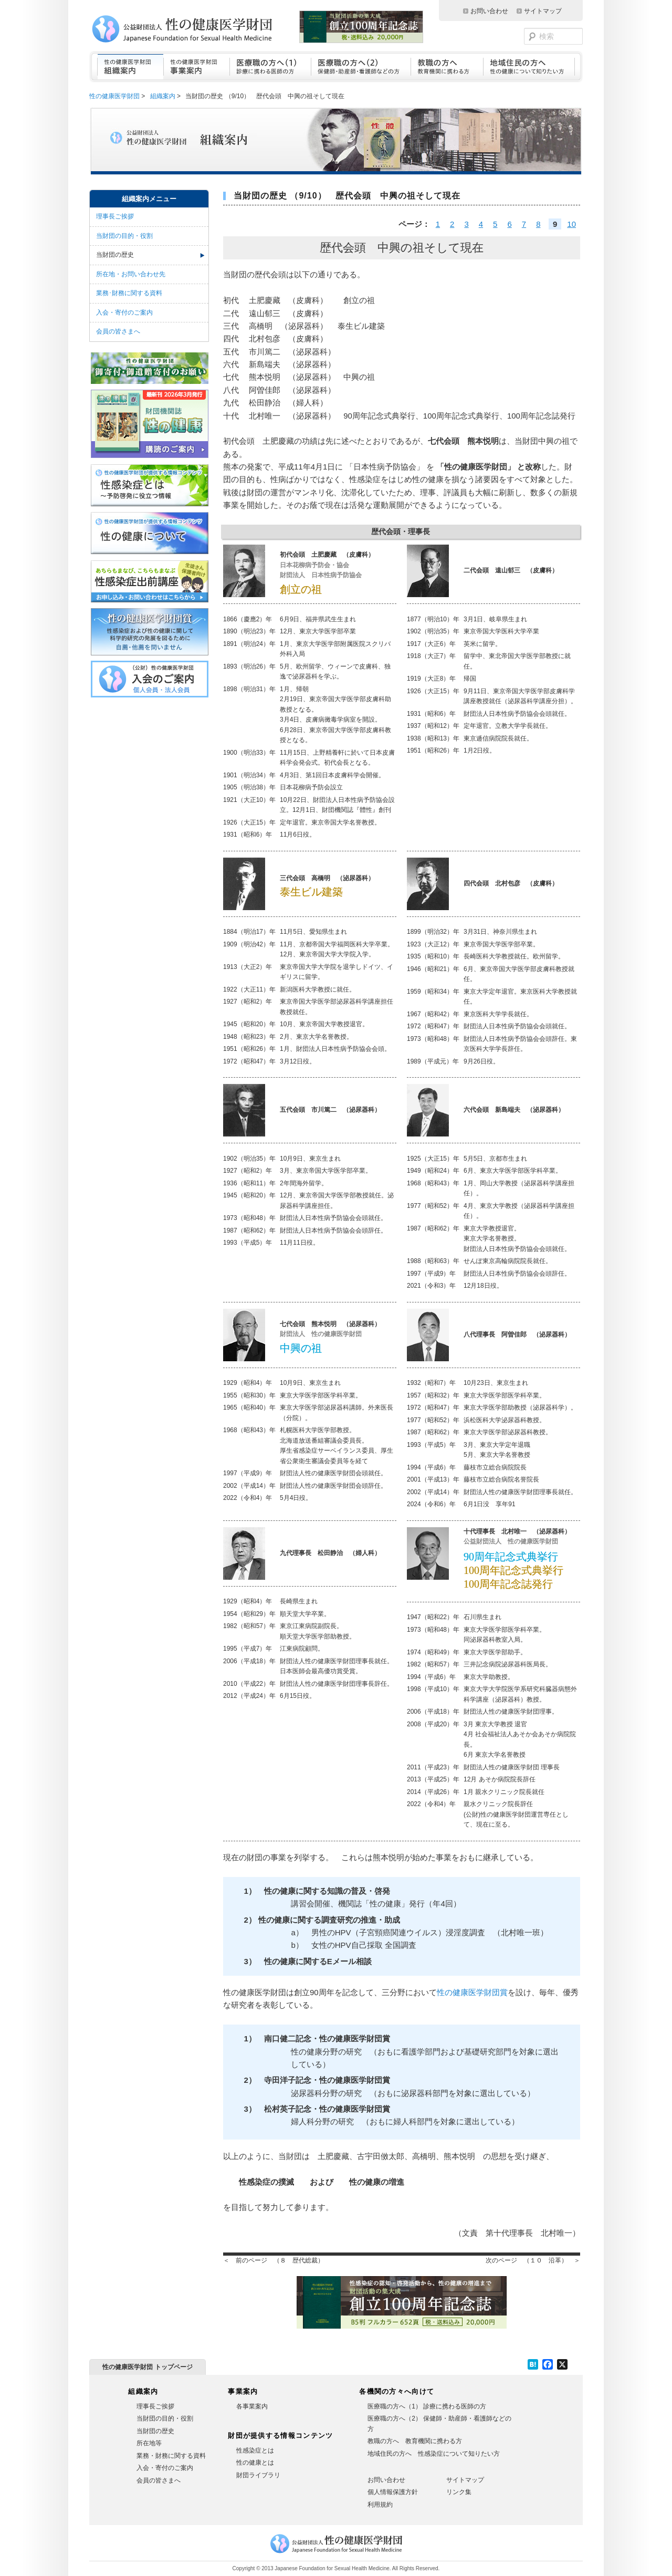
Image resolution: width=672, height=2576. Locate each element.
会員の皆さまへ (118, 331)
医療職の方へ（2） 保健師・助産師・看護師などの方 (439, 2424)
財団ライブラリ (258, 2475)
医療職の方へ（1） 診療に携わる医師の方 (427, 2406)
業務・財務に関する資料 (171, 2455)
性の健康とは (255, 2462)
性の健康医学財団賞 (472, 1992)
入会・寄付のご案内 (124, 312)
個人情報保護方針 (393, 2492)
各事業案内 (252, 2406)
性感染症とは (255, 2450)
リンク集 (458, 2492)
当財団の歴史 (115, 254)
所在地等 (149, 2443)
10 (571, 224)
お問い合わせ (489, 11)
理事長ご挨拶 (115, 216)
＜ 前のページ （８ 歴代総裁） (273, 2260)
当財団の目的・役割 (124, 235)
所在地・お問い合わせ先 (130, 274)
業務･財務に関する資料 (129, 293)
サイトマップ (543, 11)
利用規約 (380, 2504)
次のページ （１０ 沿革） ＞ (533, 2260)
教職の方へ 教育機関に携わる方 (415, 2441)
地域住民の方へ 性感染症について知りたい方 (434, 2453)
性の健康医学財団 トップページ (147, 2367)
